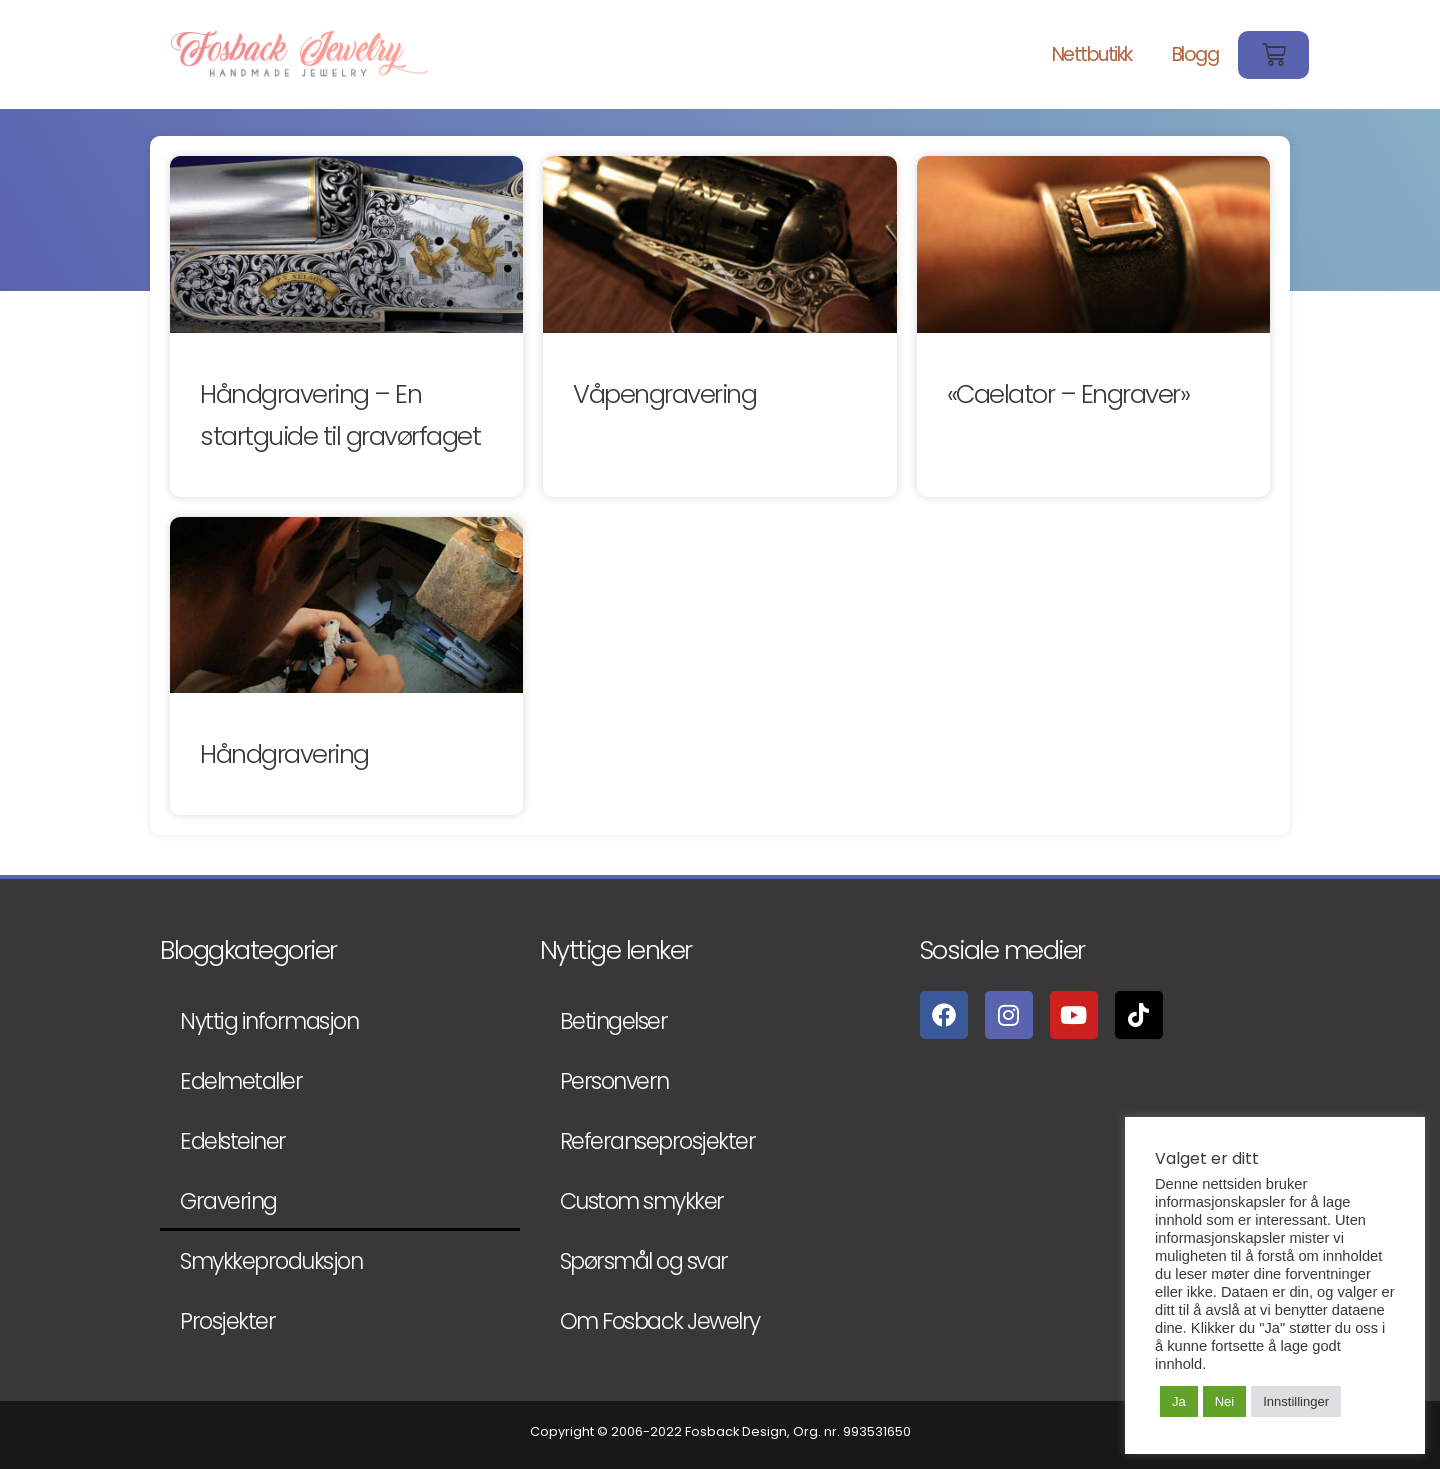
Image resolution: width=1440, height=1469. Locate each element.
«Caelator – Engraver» (1068, 394)
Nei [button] (1225, 1401)
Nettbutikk (1092, 54)
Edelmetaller (241, 1081)
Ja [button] (1179, 1401)
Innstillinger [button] (1296, 1401)
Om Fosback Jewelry (660, 1321)
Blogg (1195, 54)
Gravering (228, 1201)
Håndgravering (284, 754)
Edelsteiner (233, 1141)
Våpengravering (664, 394)
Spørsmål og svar (644, 1261)
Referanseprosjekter (658, 1141)
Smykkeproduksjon (271, 1261)
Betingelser (614, 1021)
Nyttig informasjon (269, 1021)
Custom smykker (642, 1201)
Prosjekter (227, 1321)
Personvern (614, 1081)
